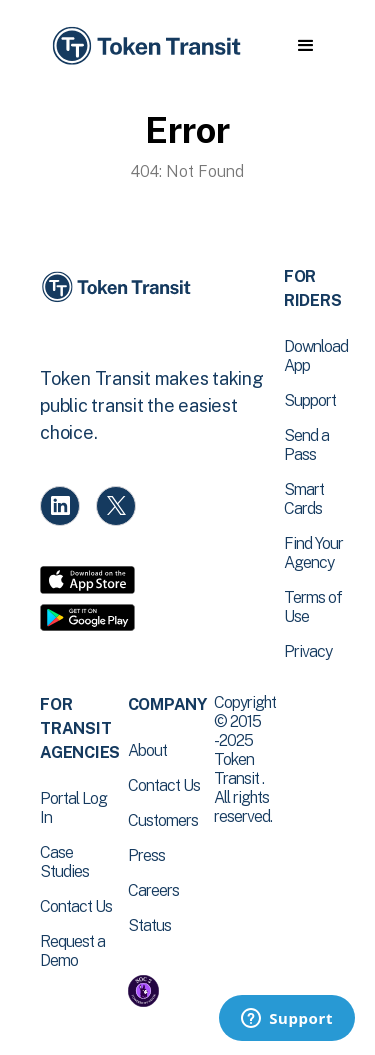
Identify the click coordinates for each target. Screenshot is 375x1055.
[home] (145, 46)
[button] (305, 46)
